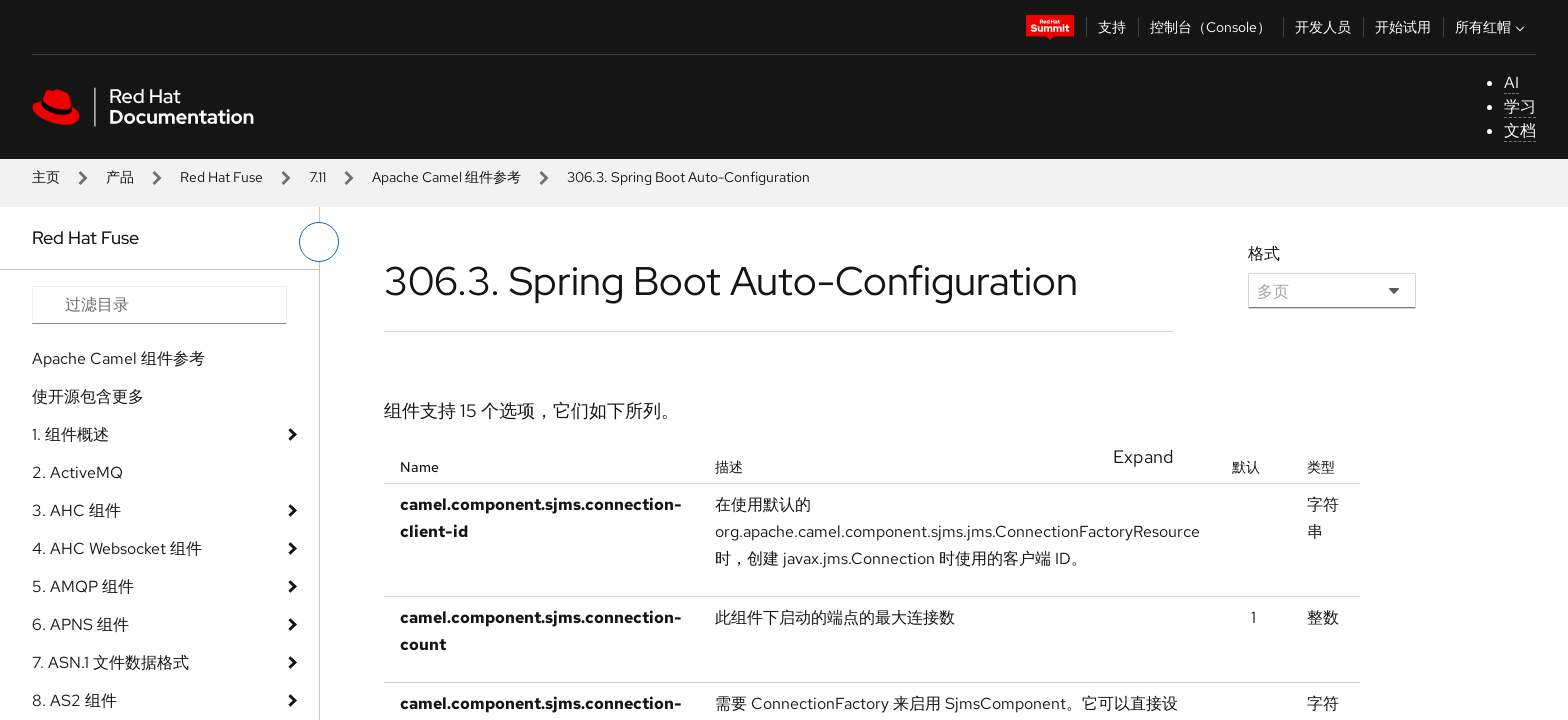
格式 (1264, 253)
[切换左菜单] (319, 242)
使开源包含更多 (88, 396)
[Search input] (159, 305)
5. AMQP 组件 (83, 586)
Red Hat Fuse (221, 177)
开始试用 (1403, 27)
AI (1511, 82)
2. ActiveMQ (77, 472)
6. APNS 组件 (80, 624)
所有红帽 (1492, 27)
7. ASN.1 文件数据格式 (110, 662)
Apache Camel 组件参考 (446, 177)
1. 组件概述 (70, 434)
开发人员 (1323, 27)
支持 (1112, 27)
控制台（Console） (1210, 27)
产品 (120, 177)
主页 (46, 177)
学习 (1520, 106)
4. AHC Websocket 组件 (117, 548)
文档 (1520, 130)
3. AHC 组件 (76, 510)
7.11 (317, 177)
